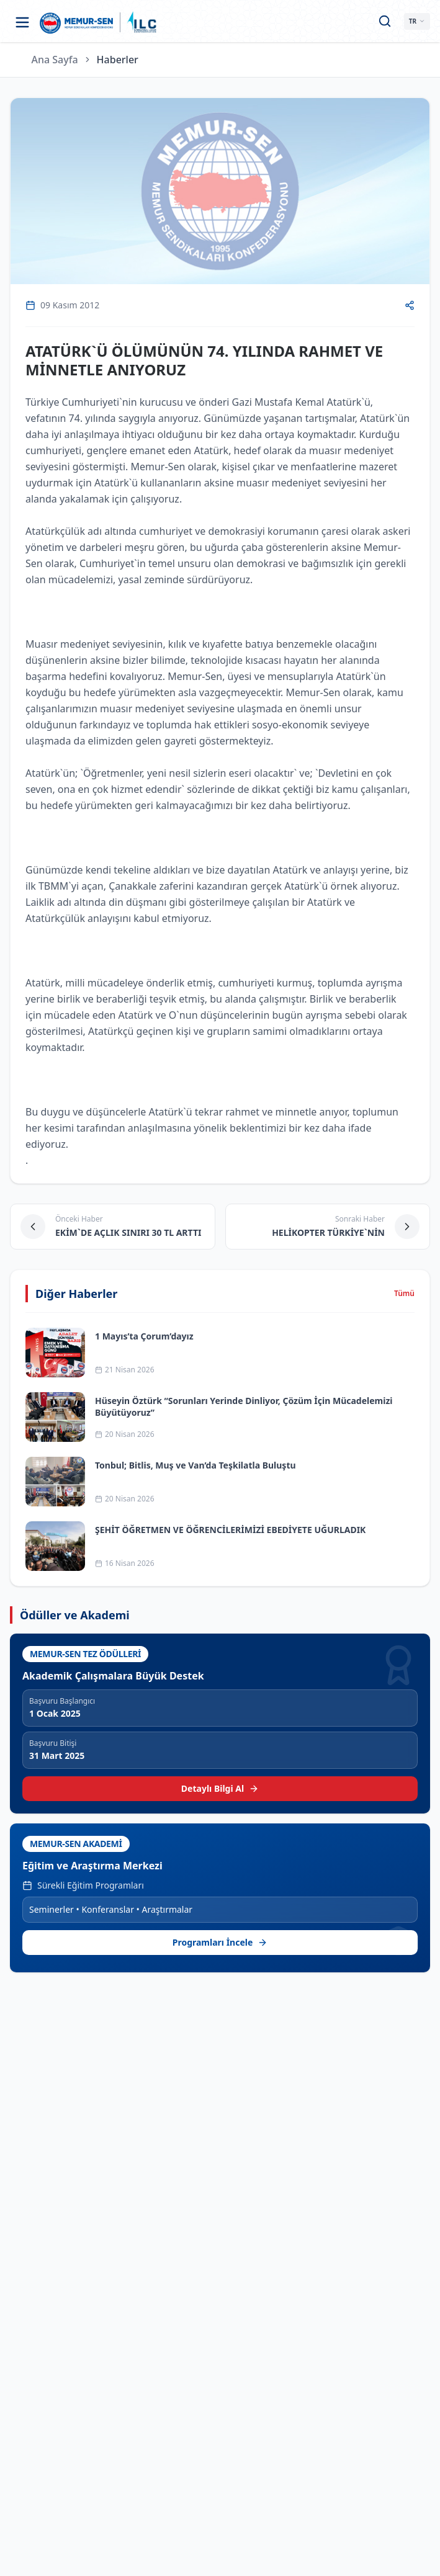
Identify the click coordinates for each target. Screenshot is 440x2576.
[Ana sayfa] (76, 22)
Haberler (117, 59)
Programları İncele (220, 1942)
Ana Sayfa (55, 59)
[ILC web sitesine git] (141, 22)
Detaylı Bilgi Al (220, 1788)
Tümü (404, 1294)
